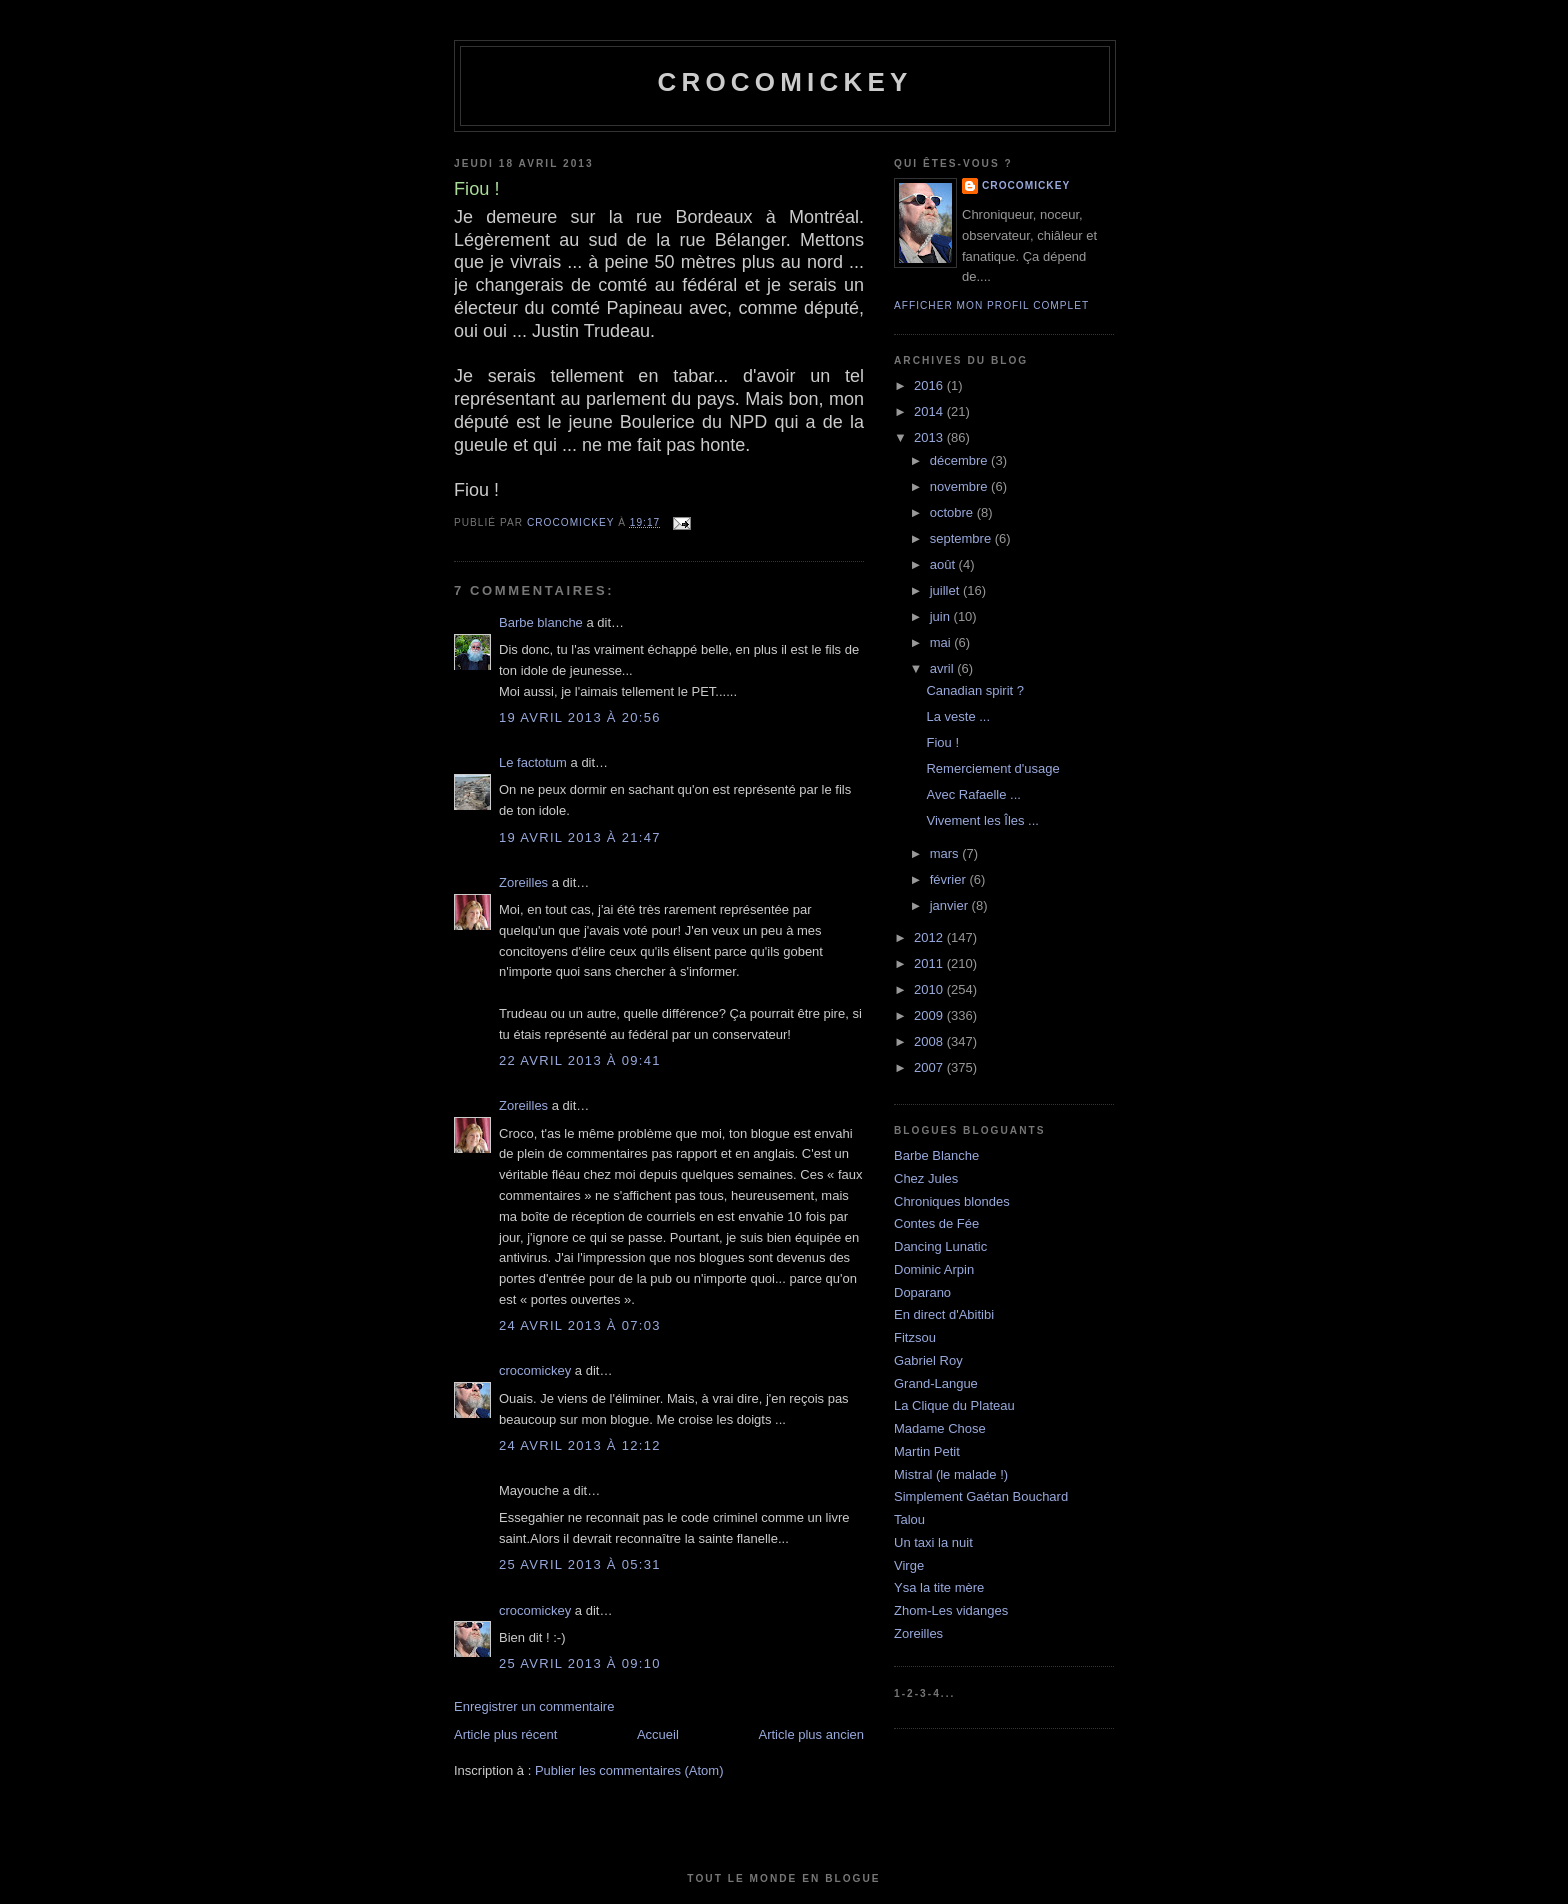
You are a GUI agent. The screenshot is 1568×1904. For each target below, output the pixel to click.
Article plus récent (505, 1734)
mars (946, 853)
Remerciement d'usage (992, 768)
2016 (930, 385)
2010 (930, 989)
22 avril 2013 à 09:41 (580, 1060)
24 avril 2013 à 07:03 (580, 1325)
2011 (930, 963)
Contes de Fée (936, 1223)
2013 (930, 437)
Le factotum (533, 762)
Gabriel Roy (928, 1360)
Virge (909, 1565)
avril (943, 668)
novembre (960, 486)
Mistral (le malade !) (951, 1474)
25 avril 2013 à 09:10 (580, 1663)
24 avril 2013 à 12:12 (580, 1445)
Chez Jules (926, 1178)
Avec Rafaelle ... (973, 794)
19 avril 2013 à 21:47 (580, 837)
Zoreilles (523, 882)
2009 (930, 1015)
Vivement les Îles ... (982, 820)
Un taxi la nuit (933, 1542)
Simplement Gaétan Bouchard (981, 1496)
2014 (930, 411)
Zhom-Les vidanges (951, 1610)
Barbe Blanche (936, 1155)
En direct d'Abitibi (944, 1314)
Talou (909, 1519)
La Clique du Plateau (954, 1405)
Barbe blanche (541, 622)
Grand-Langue (936, 1383)
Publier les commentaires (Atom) (629, 1770)
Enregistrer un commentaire (534, 1706)
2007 (930, 1067)
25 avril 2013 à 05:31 (580, 1564)
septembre (962, 538)
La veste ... (958, 716)
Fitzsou (915, 1337)
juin (942, 616)
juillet (946, 590)
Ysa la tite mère (939, 1587)
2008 (930, 1041)
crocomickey (784, 82)
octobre (953, 512)
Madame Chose (940, 1428)
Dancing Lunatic (940, 1246)
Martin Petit (927, 1451)
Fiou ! (942, 742)
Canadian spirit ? (975, 690)
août (944, 564)
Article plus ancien (812, 1734)
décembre (960, 460)
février (950, 879)
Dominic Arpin (934, 1269)
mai (942, 642)
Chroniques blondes (952, 1201)
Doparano (922, 1292)
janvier (951, 905)
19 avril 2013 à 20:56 (580, 717)
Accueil (658, 1734)
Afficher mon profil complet (991, 305)
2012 (930, 937)
